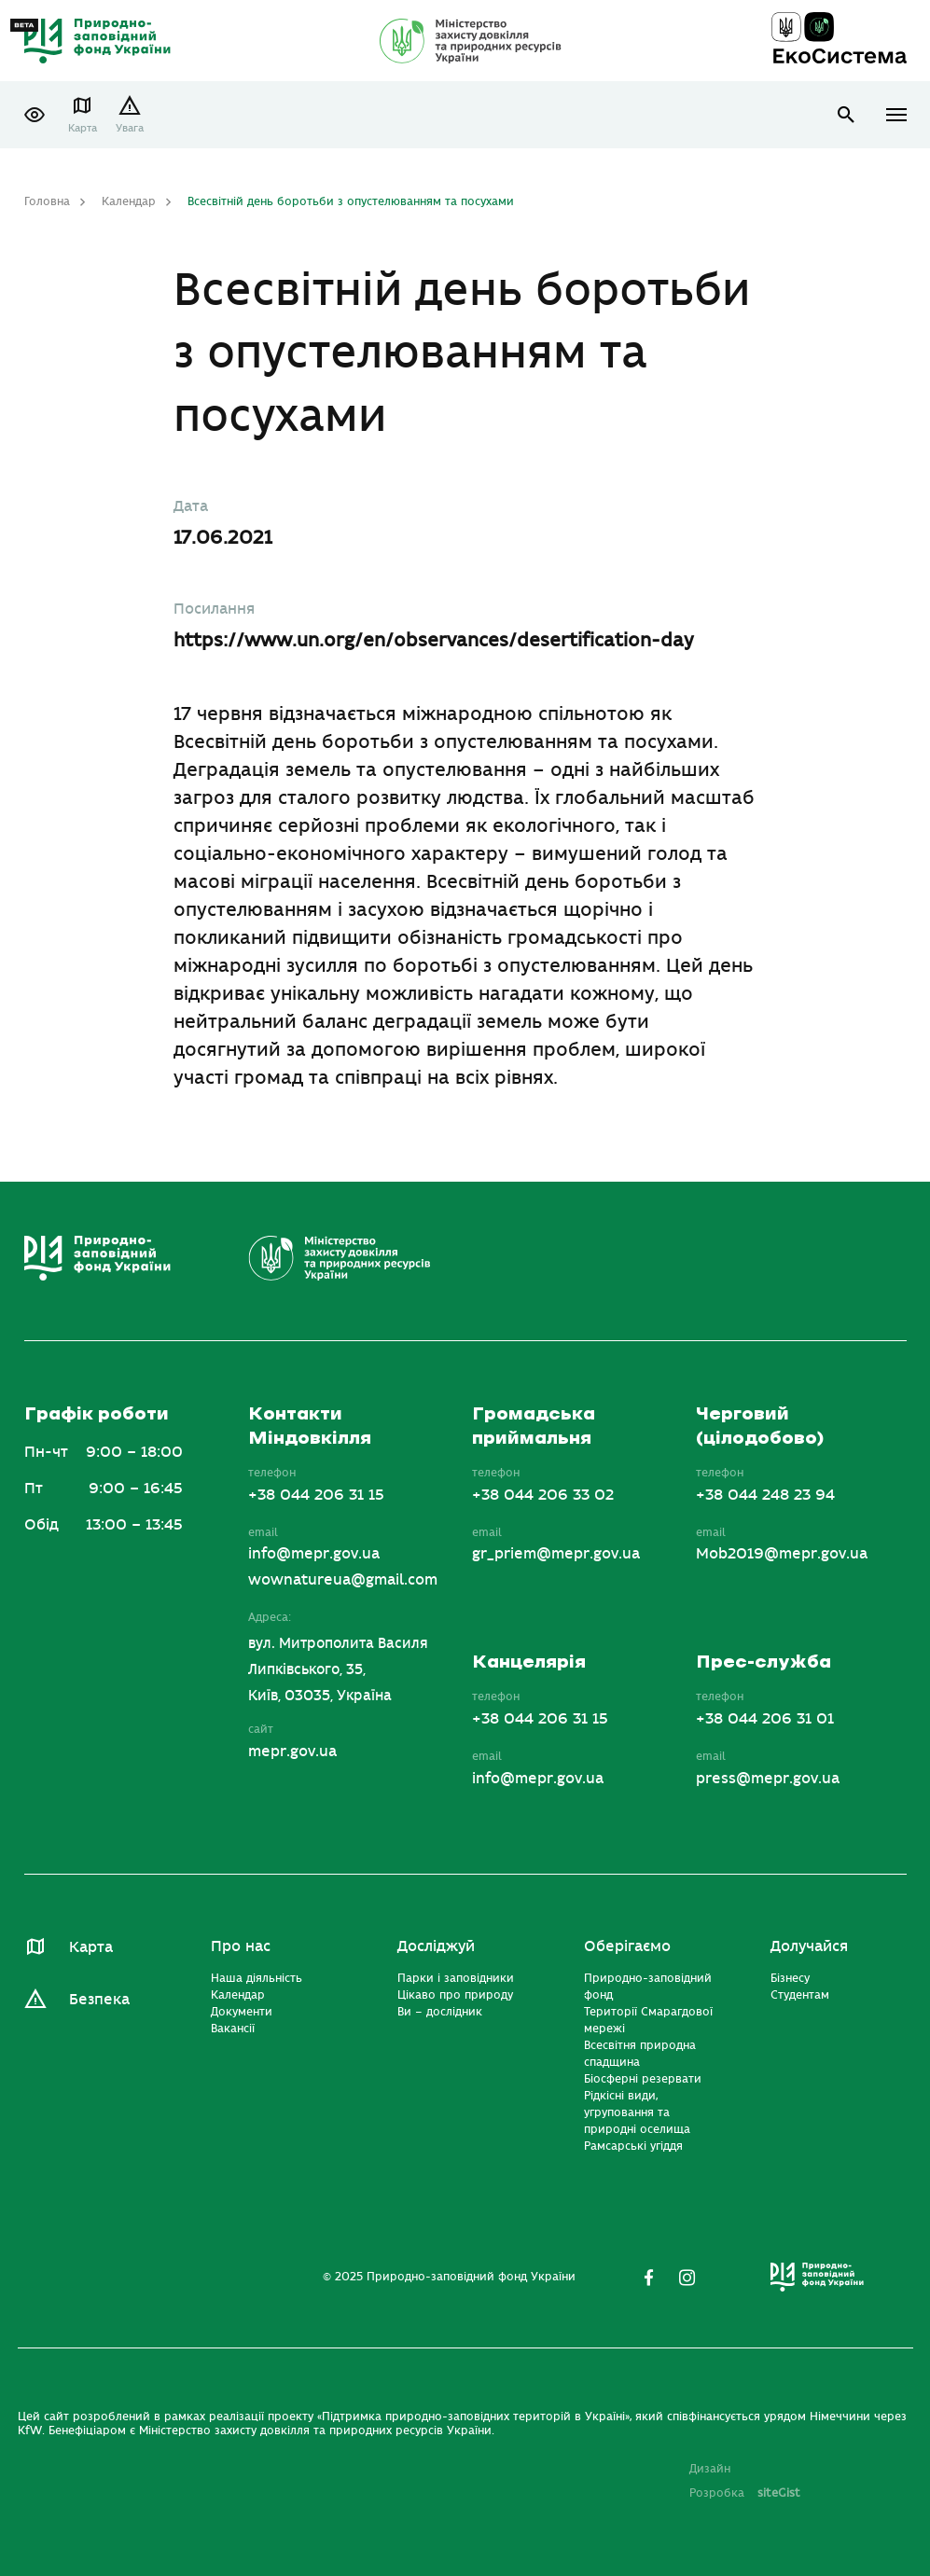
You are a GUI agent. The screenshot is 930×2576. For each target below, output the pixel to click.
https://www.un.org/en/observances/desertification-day (434, 640)
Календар (129, 201)
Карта (82, 128)
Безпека (99, 1999)
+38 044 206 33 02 (543, 1495)
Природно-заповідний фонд (648, 1986)
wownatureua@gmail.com (342, 1580)
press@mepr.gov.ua (768, 1778)
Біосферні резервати (642, 2078)
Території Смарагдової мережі (648, 2020)
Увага (130, 128)
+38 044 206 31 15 (316, 1495)
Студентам (799, 1994)
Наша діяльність (256, 1978)
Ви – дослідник (439, 2011)
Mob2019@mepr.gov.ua (782, 1553)
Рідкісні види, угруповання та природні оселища (637, 2112)
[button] (34, 114)
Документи (241, 2011)
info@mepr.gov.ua (314, 1553)
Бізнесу (790, 1978)
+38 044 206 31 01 (765, 1718)
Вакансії (233, 2028)
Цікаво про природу (455, 1994)
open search (846, 115)
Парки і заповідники (455, 1978)
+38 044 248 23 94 (765, 1495)
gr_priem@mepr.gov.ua (556, 1553)
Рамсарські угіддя (633, 2146)
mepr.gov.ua (292, 1751)
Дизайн (709, 2468)
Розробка (744, 2493)
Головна (47, 201)
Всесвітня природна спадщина (640, 2054)
